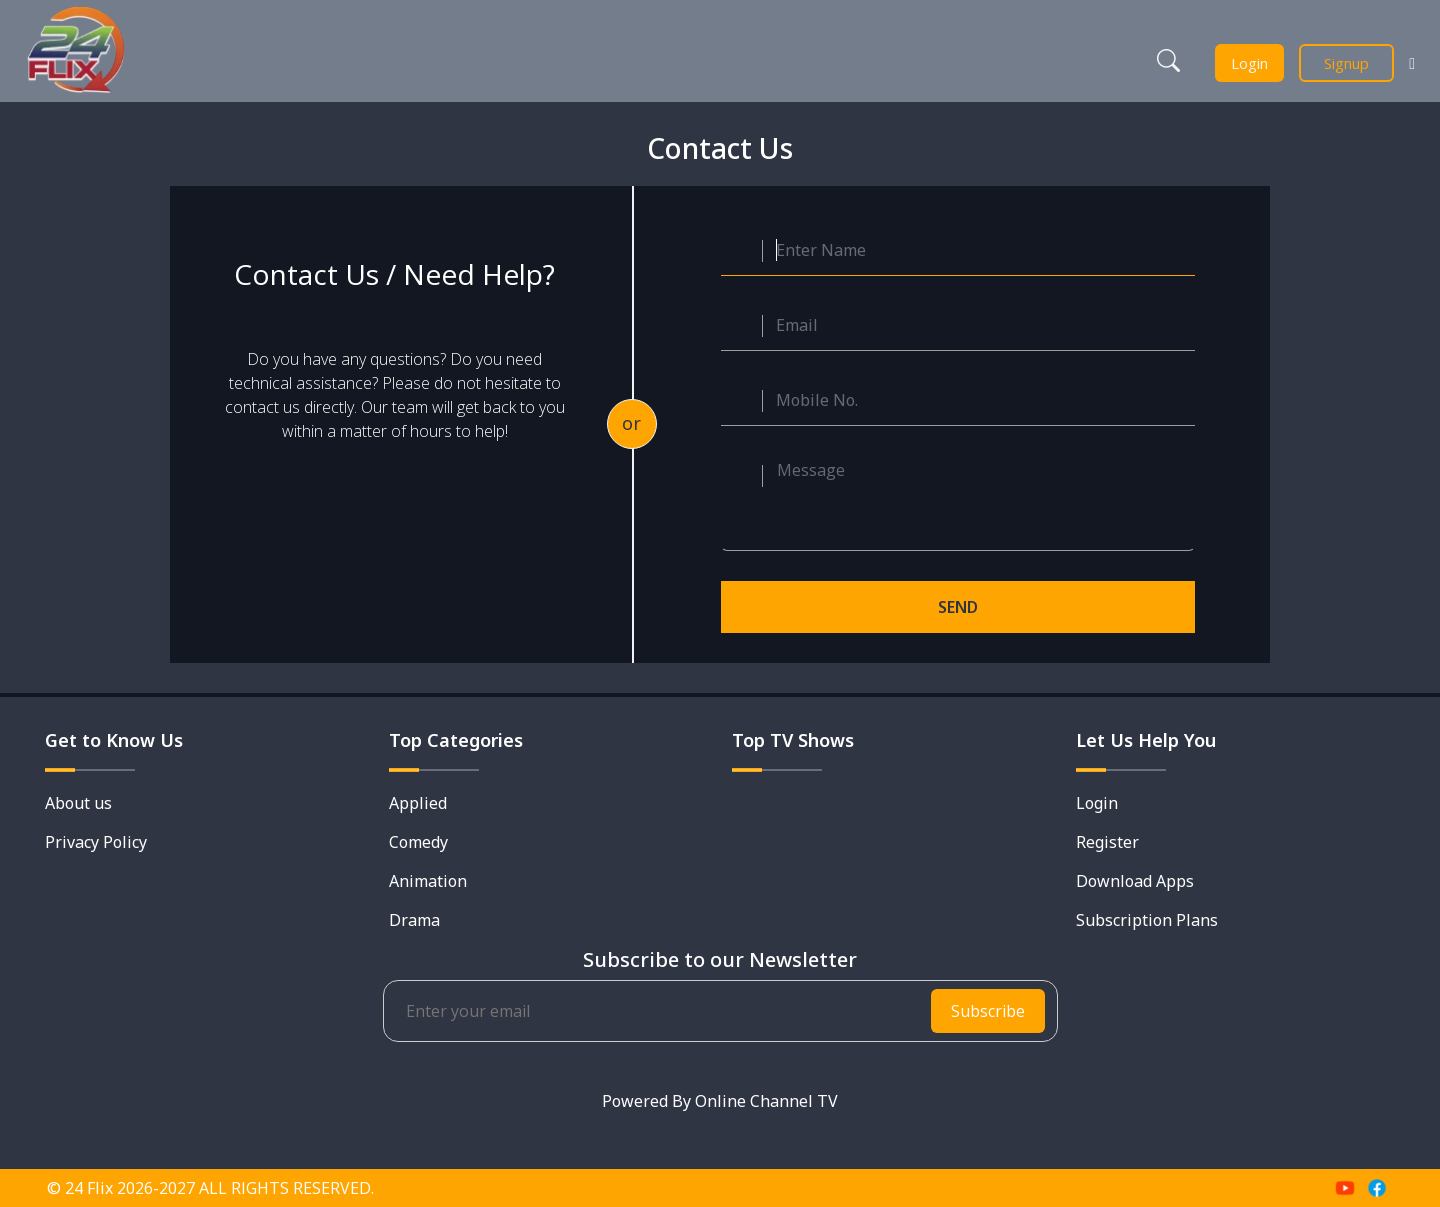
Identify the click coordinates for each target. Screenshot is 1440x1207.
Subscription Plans (1147, 920)
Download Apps (1135, 881)
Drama (414, 920)
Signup (1346, 63)
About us (78, 803)
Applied (418, 803)
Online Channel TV (766, 1101)
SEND (958, 607)
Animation (428, 881)
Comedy (418, 842)
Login (1249, 63)
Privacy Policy (96, 842)
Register (1107, 842)
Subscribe (988, 1011)
